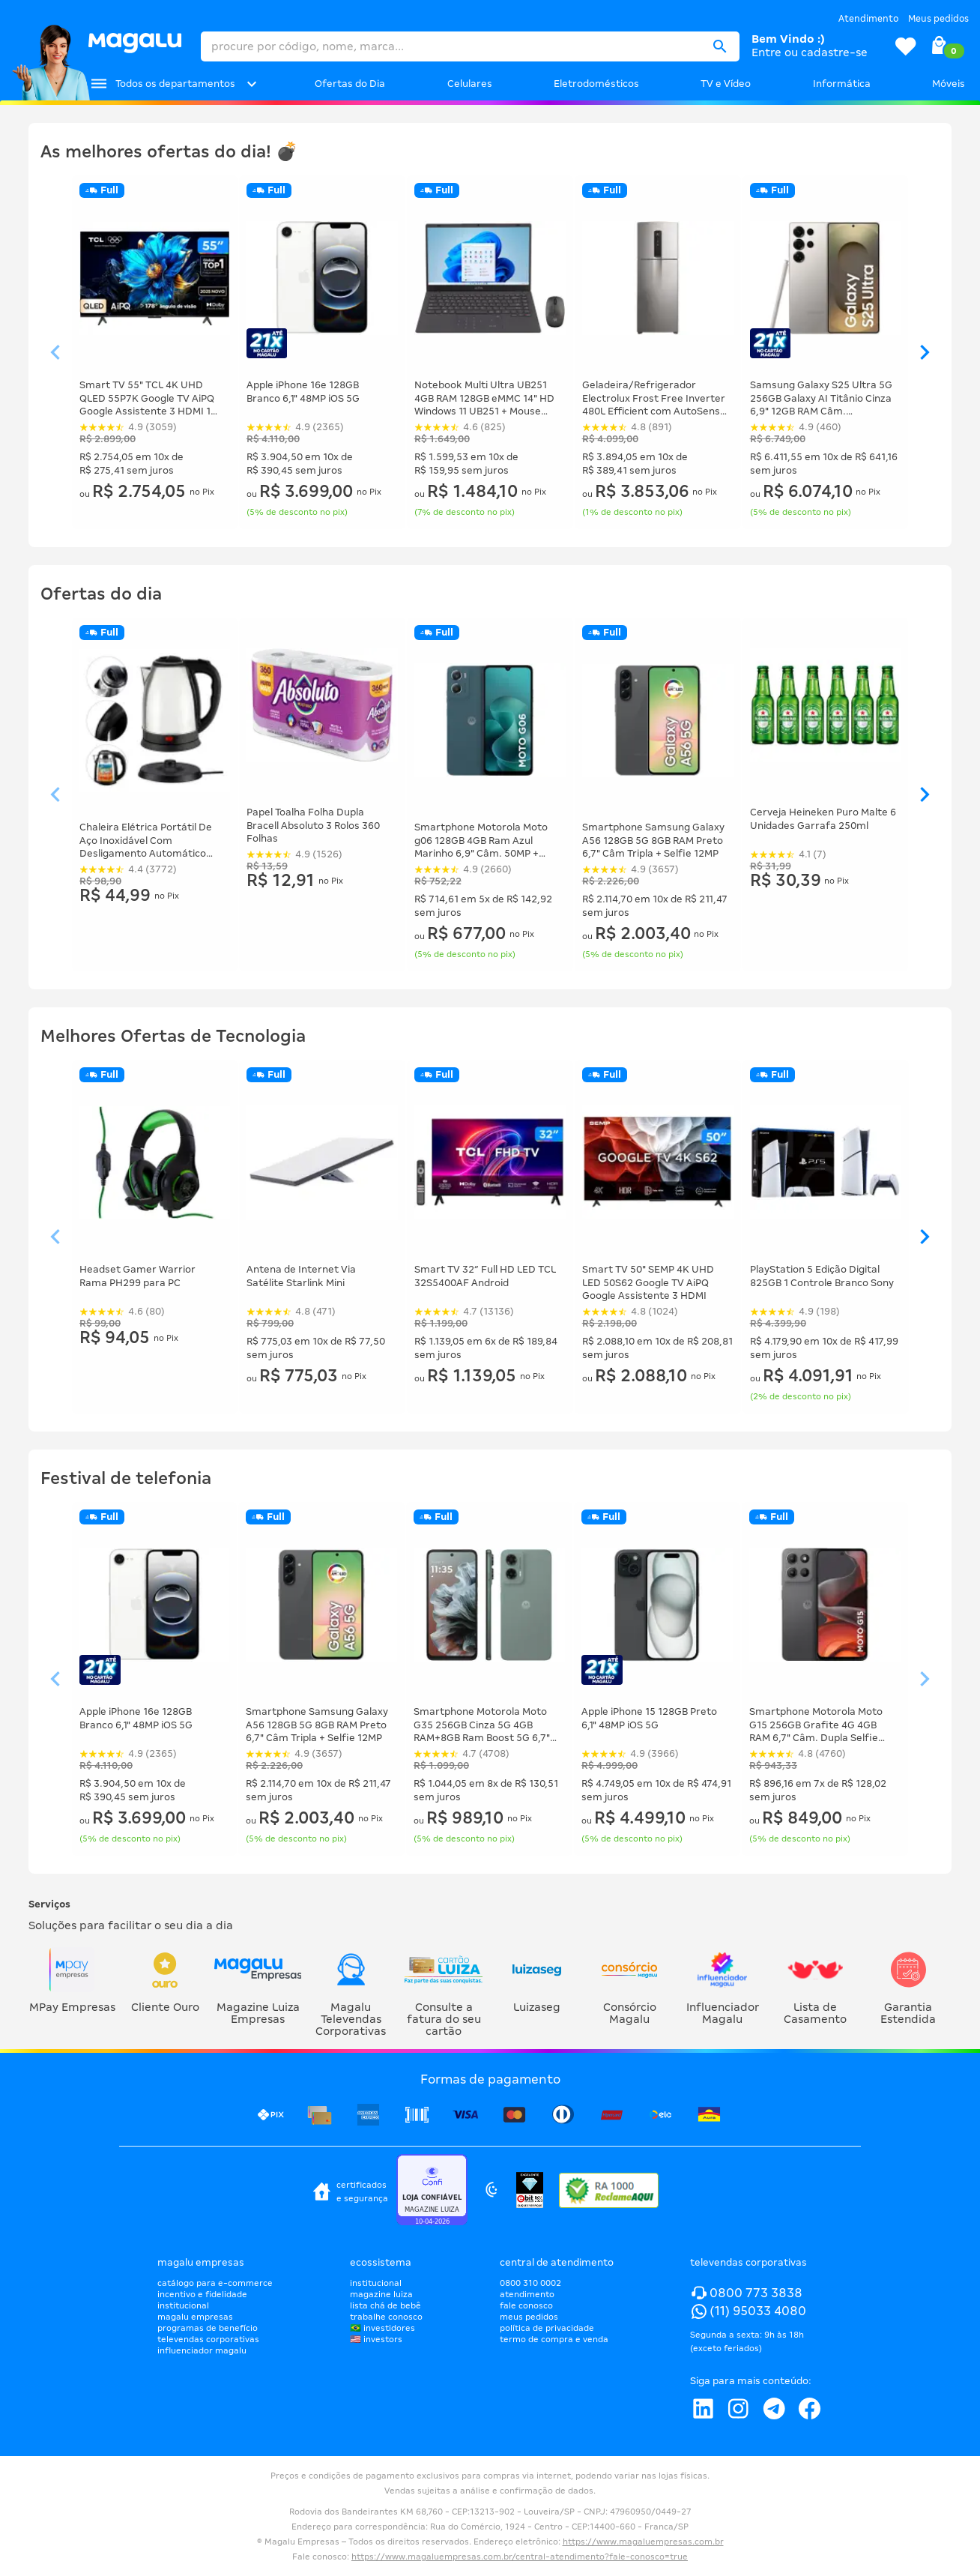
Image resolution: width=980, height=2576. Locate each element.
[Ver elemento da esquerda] (55, 353)
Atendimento (868, 18)
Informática (842, 83)
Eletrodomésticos (596, 83)
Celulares (469, 83)
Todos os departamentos (175, 83)
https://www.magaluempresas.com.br (643, 2541)
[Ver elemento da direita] (925, 353)
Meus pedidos (938, 18)
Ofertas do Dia (350, 83)
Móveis (948, 83)
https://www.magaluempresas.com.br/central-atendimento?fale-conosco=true (519, 2556)
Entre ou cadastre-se (809, 52)
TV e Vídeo (726, 83)
